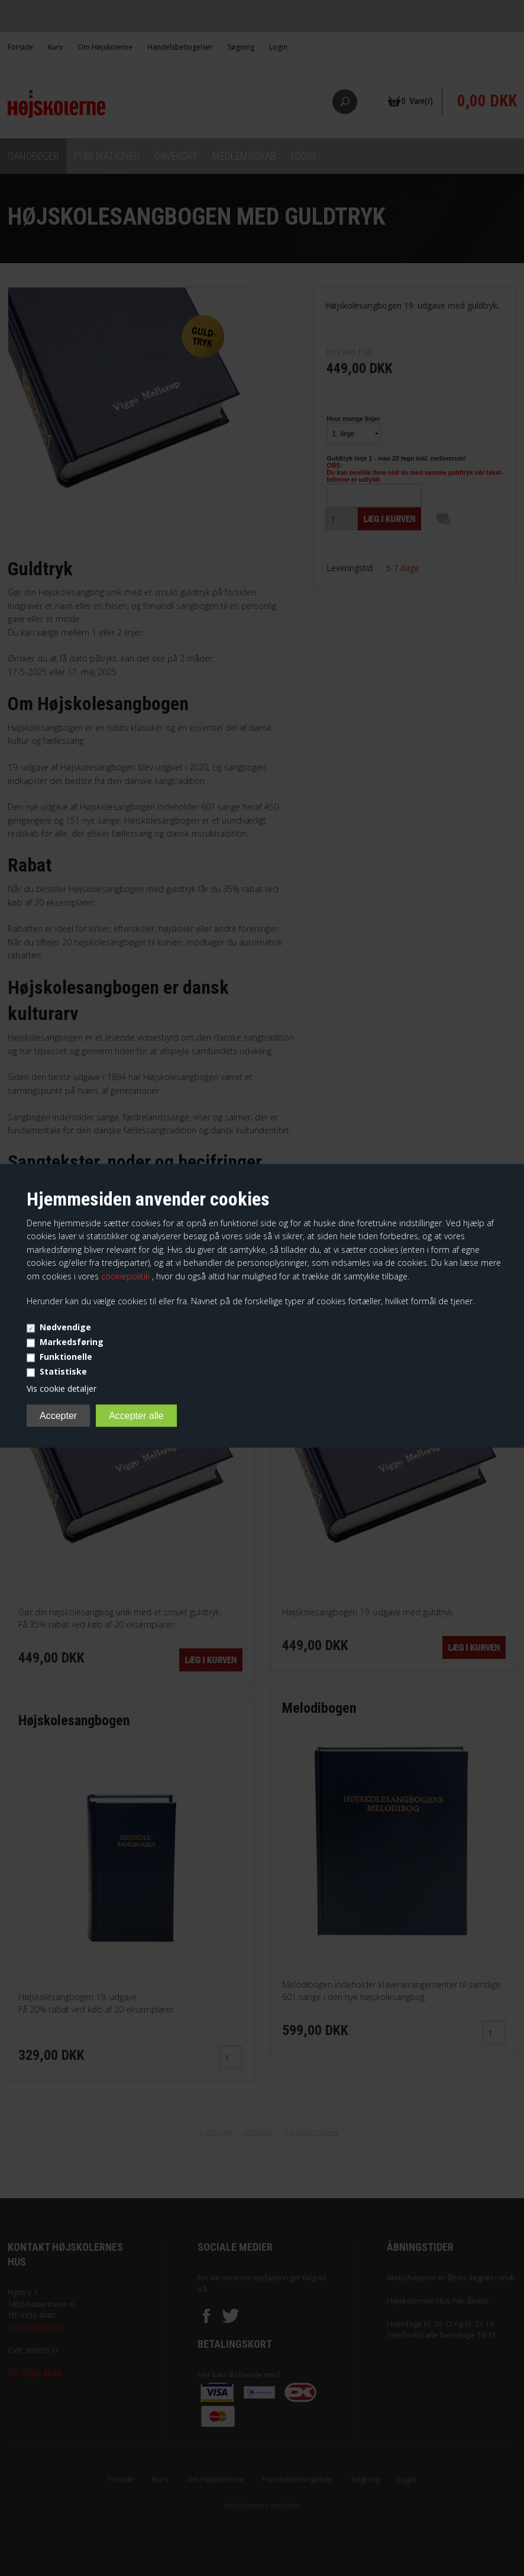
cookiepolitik (126, 1275)
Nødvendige (65, 1327)
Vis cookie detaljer (61, 1388)
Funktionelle (66, 1356)
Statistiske (63, 1371)
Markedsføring (71, 1341)
